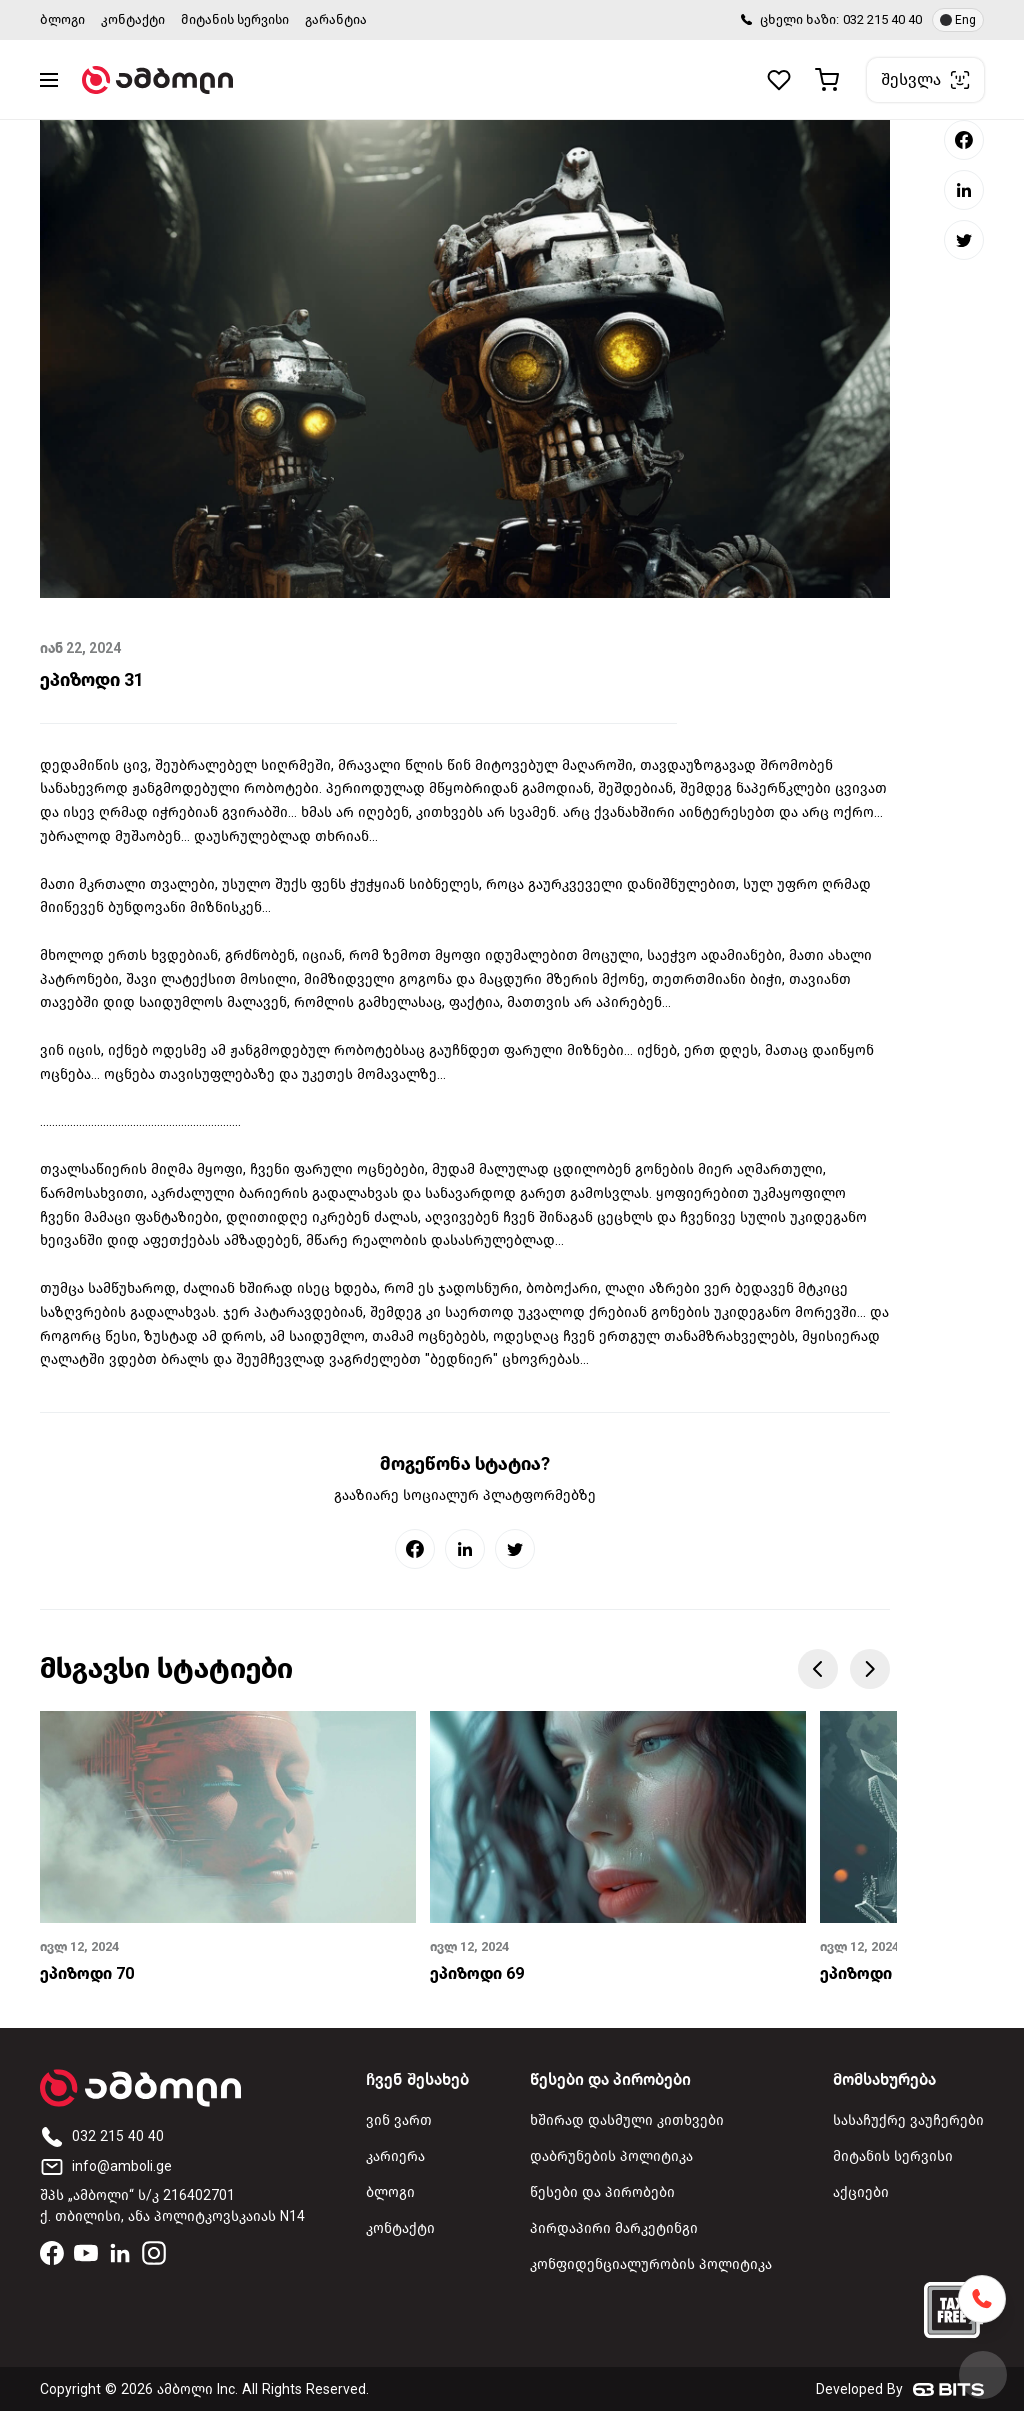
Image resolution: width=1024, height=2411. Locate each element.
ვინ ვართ (399, 2120)
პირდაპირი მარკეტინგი (614, 2228)
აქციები (861, 2192)
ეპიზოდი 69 (477, 1973)
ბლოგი (62, 19)
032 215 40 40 (882, 19)
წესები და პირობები (602, 2192)
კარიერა (395, 2156)
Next (870, 1669)
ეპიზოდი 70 (87, 1973)
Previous (818, 1669)
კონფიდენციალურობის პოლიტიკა (651, 2264)
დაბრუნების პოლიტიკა (611, 2156)
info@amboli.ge (106, 2166)
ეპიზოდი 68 (867, 1973)
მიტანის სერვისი (235, 19)
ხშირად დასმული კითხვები (627, 2120)
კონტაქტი (133, 19)
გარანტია (336, 19)
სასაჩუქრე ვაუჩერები (908, 2120)
